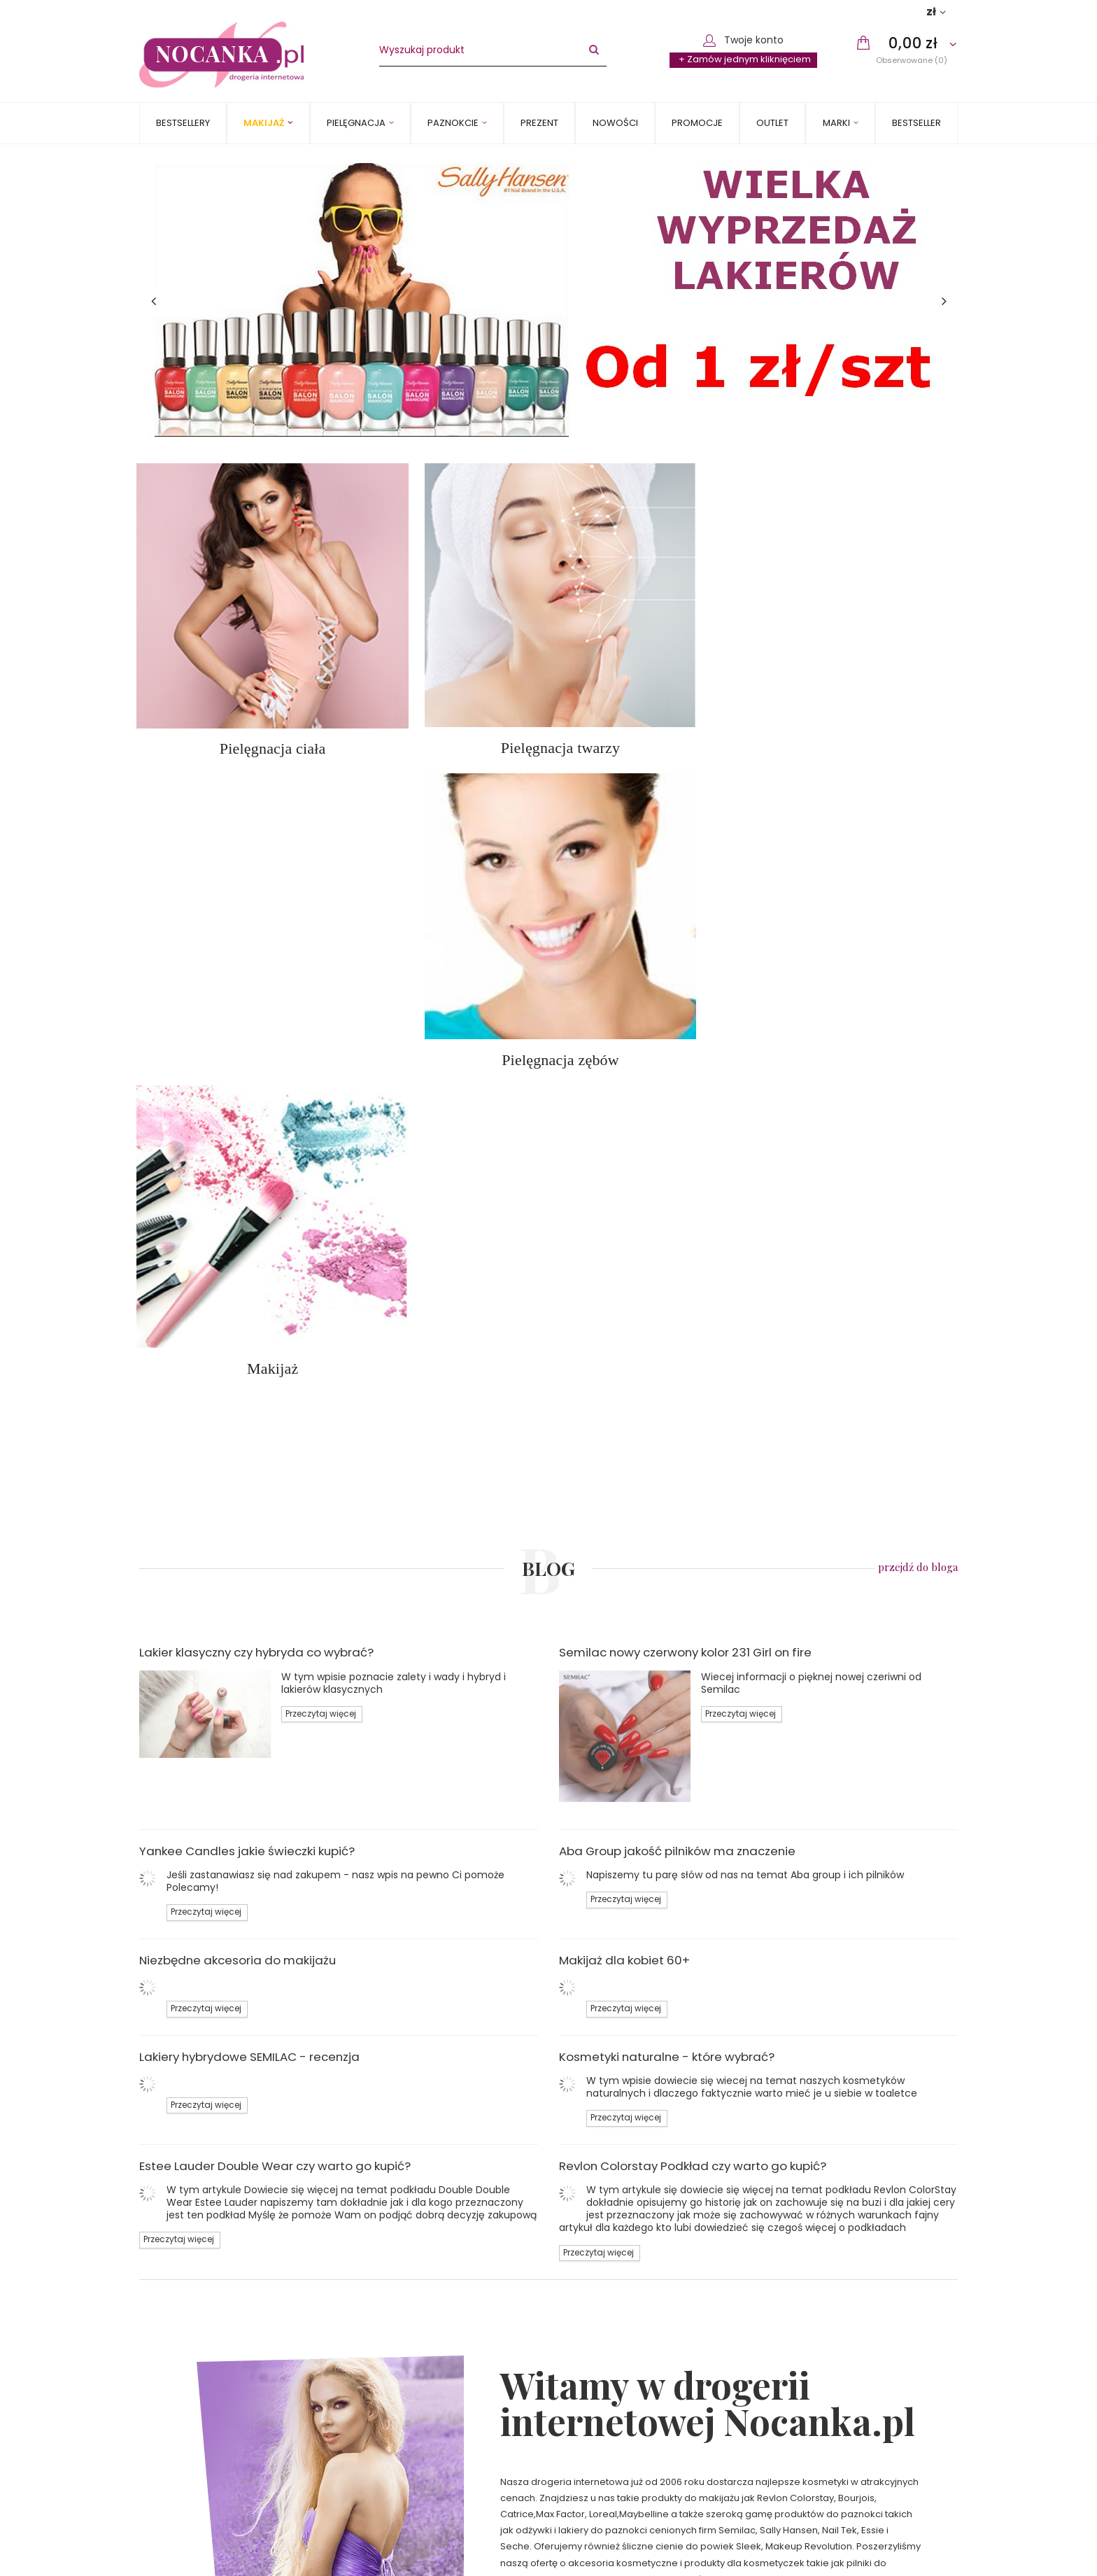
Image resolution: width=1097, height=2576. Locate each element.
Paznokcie (453, 122)
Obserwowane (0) (911, 60)
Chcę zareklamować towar (843, 2418)
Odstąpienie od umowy (203, 2466)
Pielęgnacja (356, 122)
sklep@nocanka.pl (618, 2402)
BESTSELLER (916, 122)
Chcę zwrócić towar (826, 2434)
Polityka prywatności (196, 2450)
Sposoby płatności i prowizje (215, 2418)
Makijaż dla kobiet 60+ (624, 1262)
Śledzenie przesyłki (825, 2402)
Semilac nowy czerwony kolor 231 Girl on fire (685, 955)
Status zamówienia (824, 2386)
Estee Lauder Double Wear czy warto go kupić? (275, 1468)
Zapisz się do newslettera (230, 2552)
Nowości (615, 122)
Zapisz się (747, 2552)
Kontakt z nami (603, 2364)
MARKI (836, 122)
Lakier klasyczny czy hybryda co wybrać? (256, 955)
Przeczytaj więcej (320, 1016)
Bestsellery (183, 122)
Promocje (697, 122)
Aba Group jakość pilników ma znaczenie (677, 1153)
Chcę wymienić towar (830, 2450)
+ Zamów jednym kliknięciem (745, 59)
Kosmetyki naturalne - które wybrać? (666, 1359)
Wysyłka (168, 2402)
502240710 (600, 2386)
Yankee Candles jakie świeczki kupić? (247, 1153)
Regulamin (174, 2434)
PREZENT (539, 122)
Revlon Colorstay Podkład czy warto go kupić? (692, 1468)
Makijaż (263, 122)
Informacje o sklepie (196, 2386)
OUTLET (772, 122)
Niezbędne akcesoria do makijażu (237, 1262)
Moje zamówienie (812, 2364)
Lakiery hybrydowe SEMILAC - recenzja (249, 1359)
